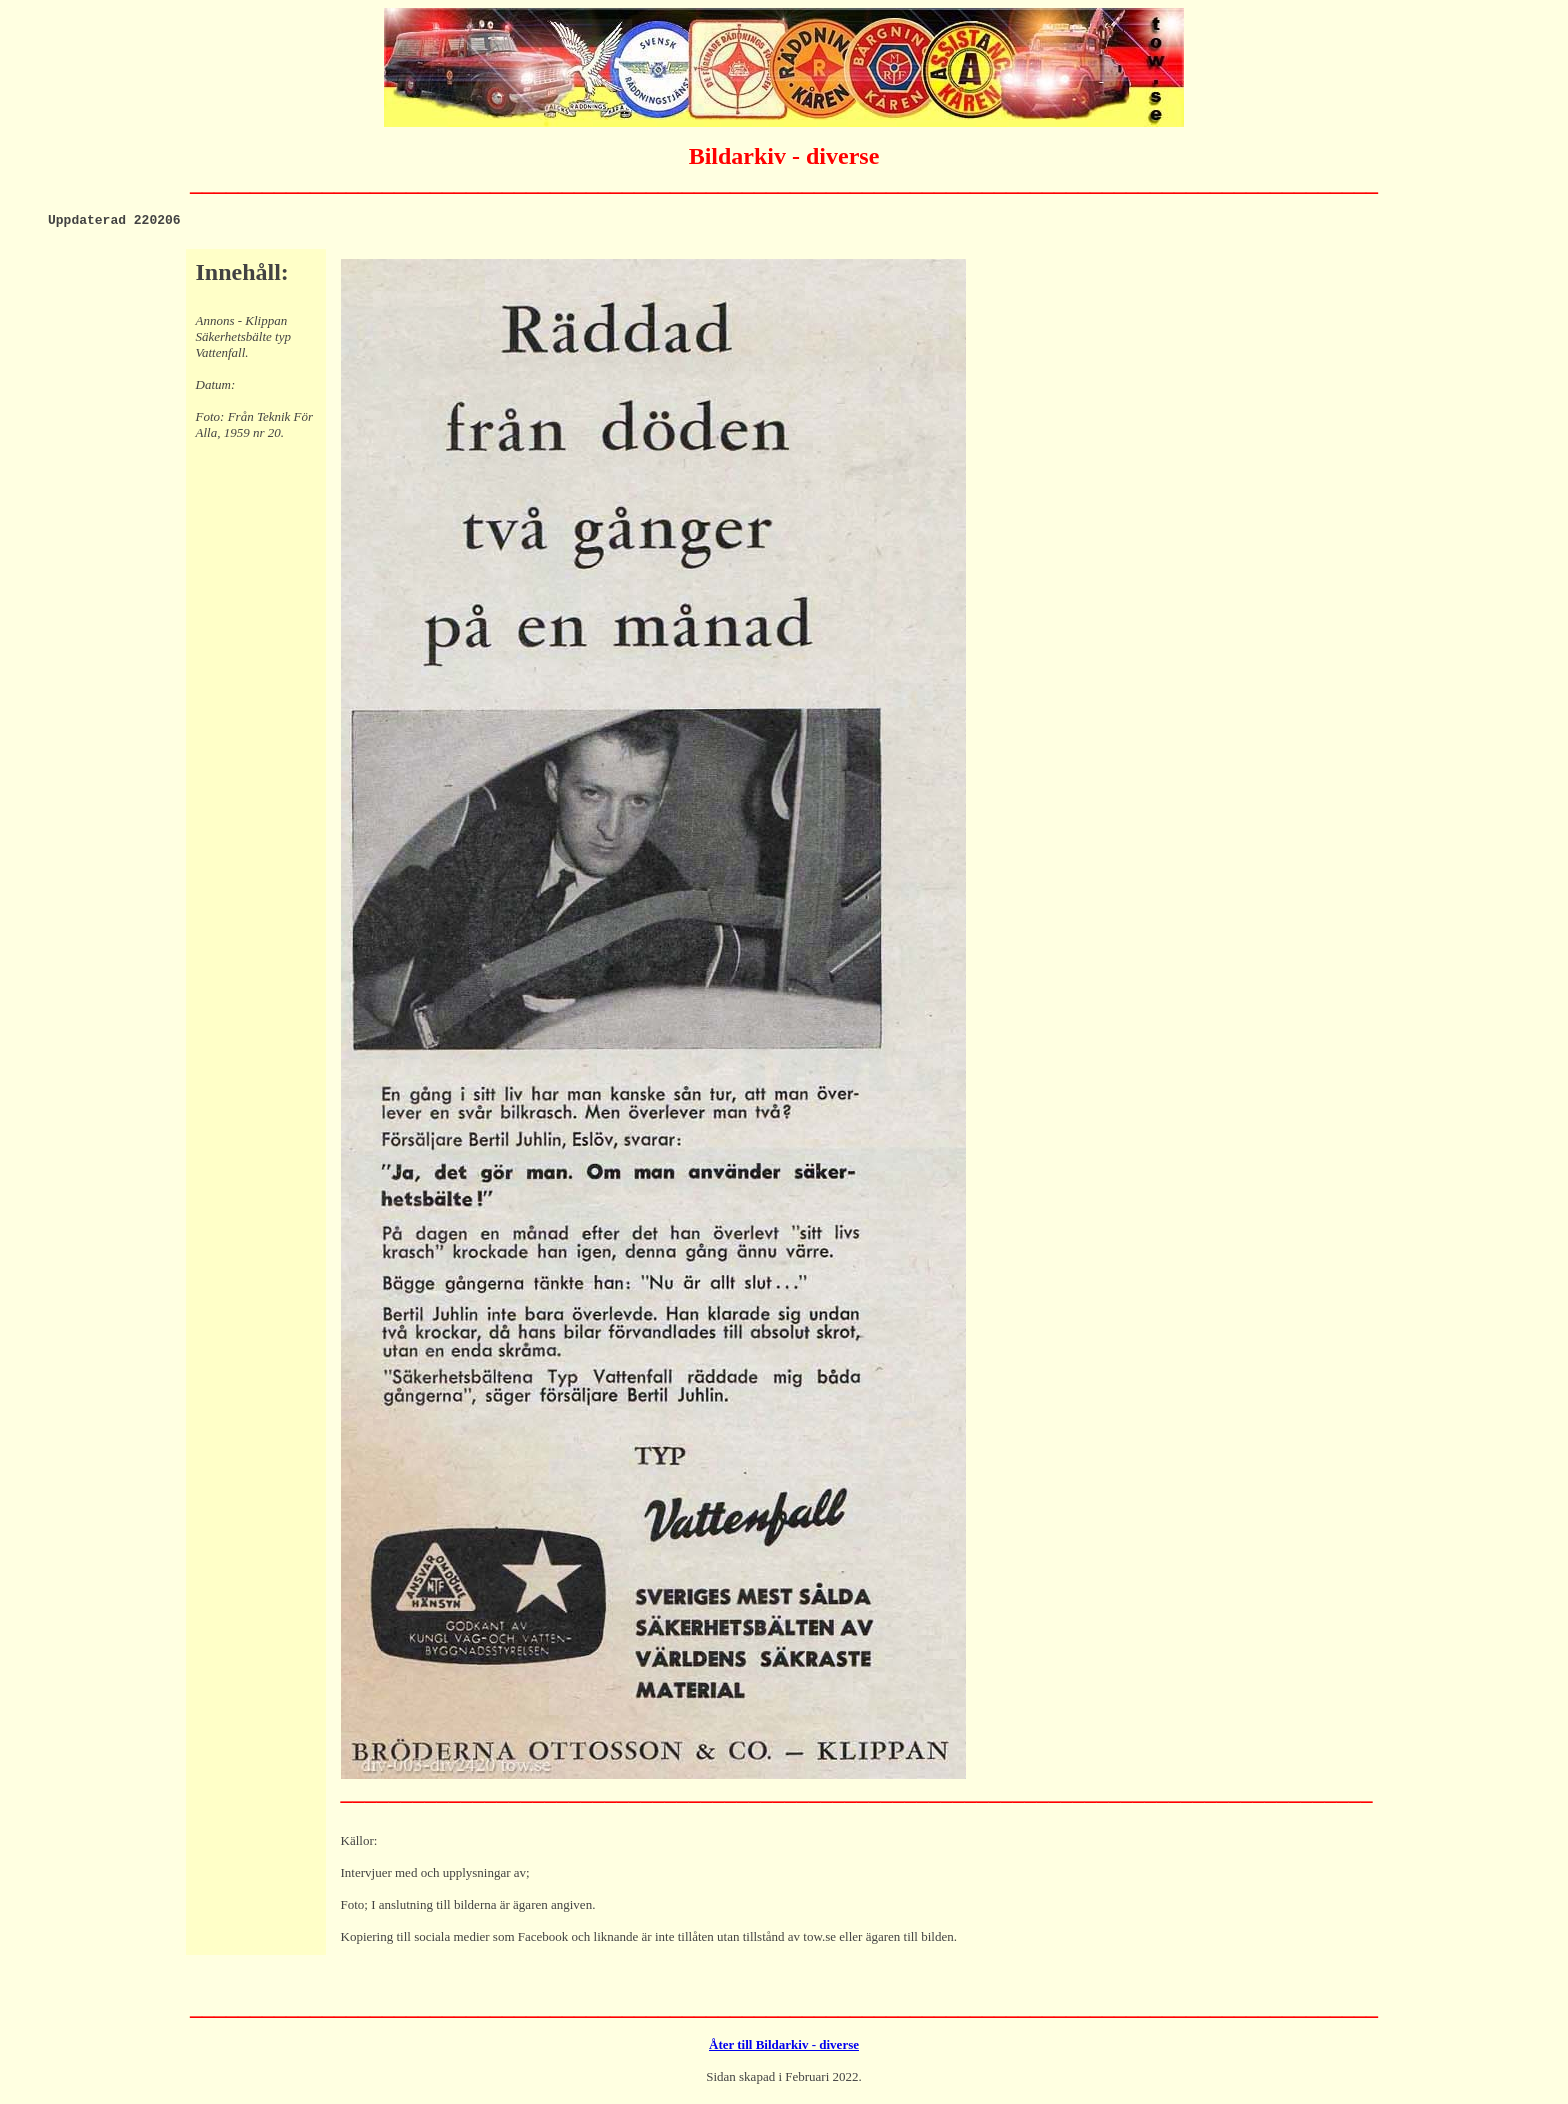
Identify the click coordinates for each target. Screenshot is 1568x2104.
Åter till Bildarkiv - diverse (784, 2047)
